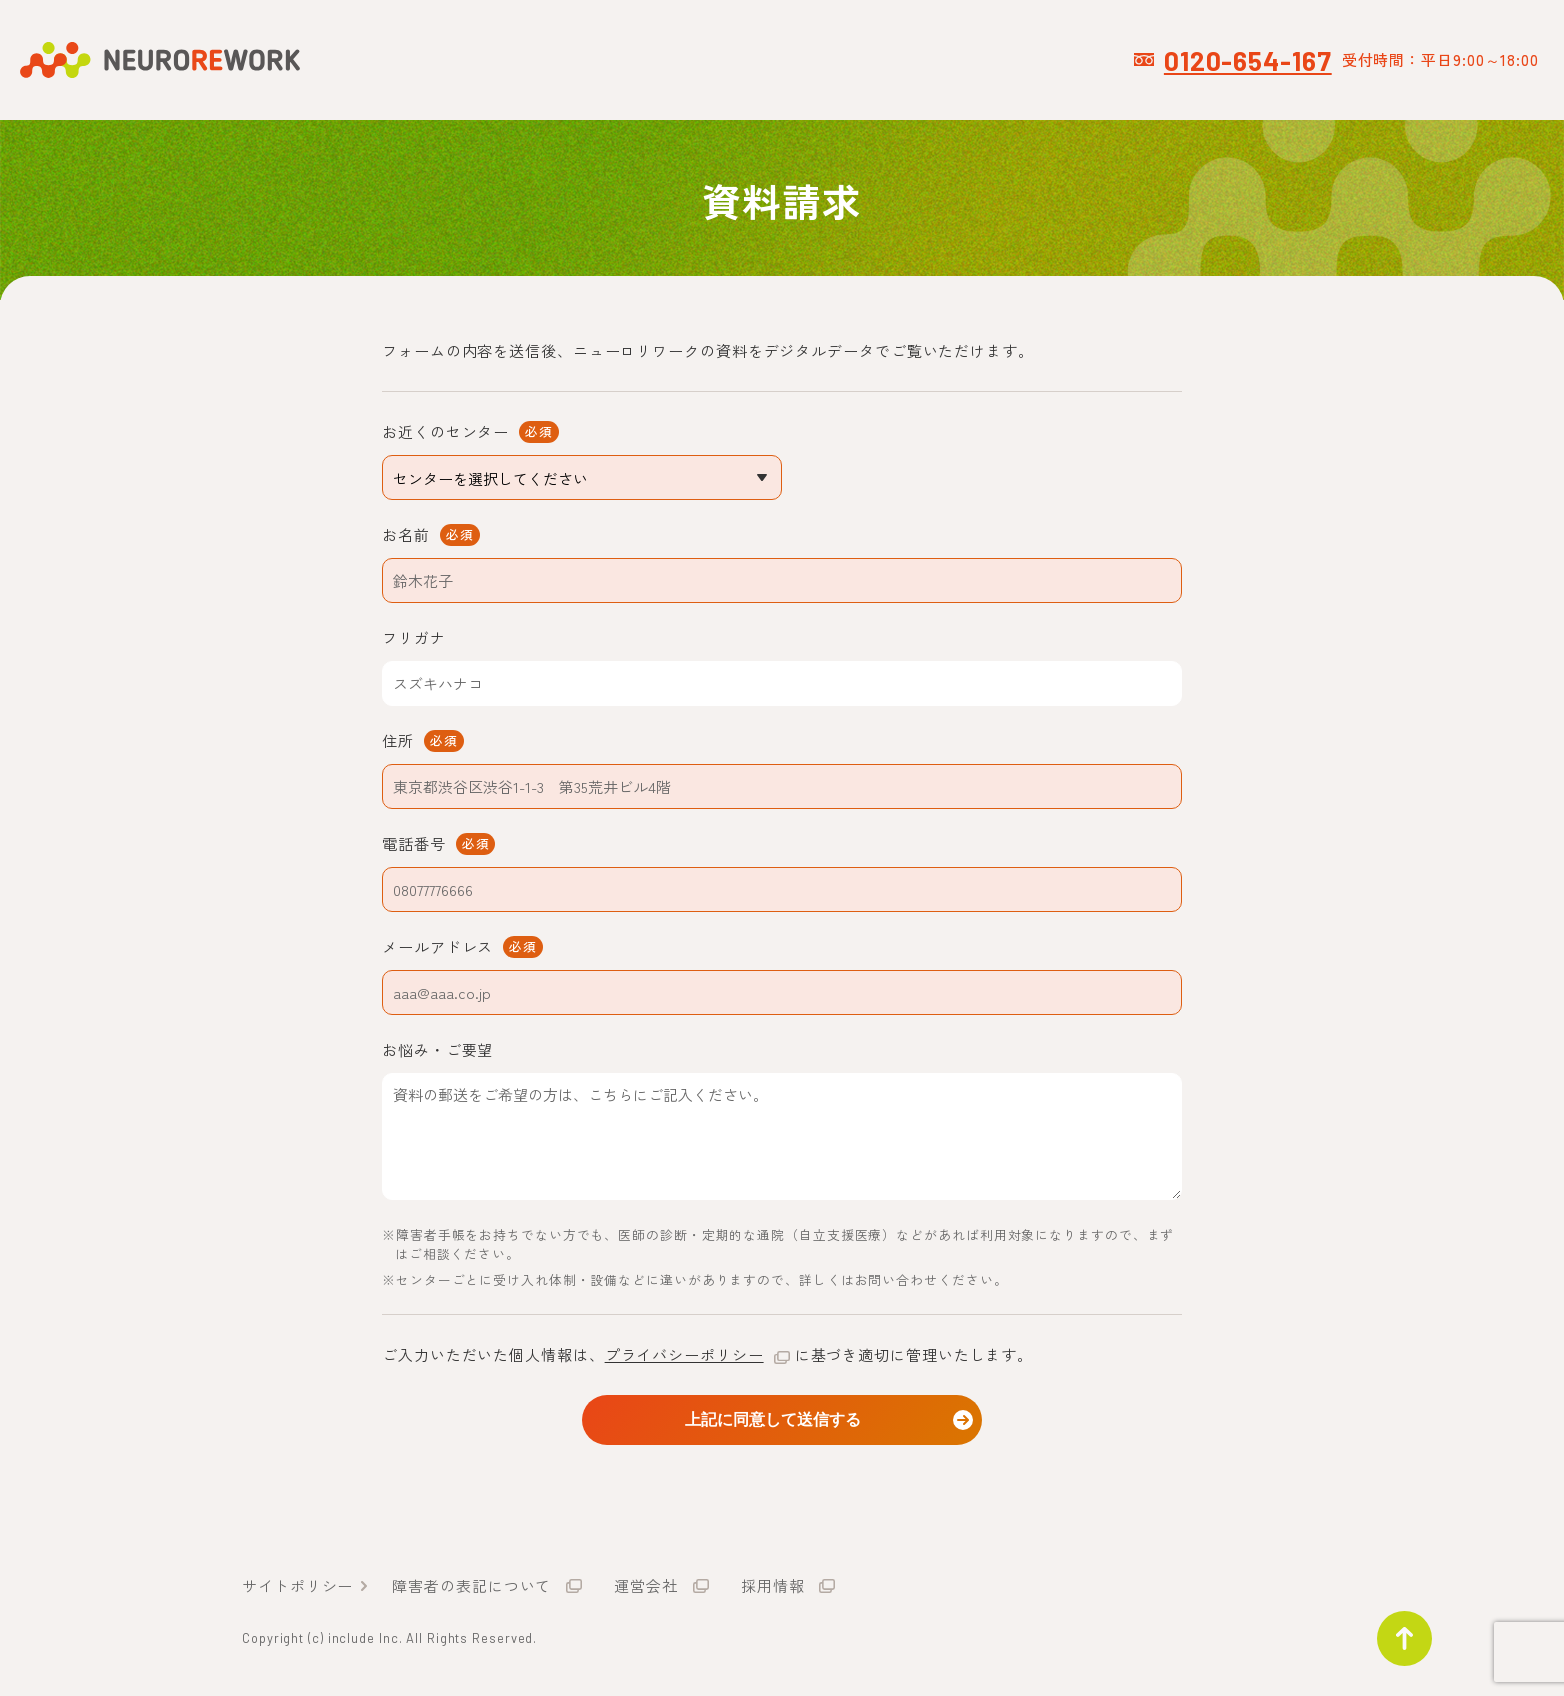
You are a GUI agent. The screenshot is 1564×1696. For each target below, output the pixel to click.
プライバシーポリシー (684, 1354)
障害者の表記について (471, 1589)
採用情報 (773, 1589)
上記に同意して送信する (782, 1419)
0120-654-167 (1248, 60)
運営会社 (646, 1589)
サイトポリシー (297, 1589)
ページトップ (1396, 1630)
